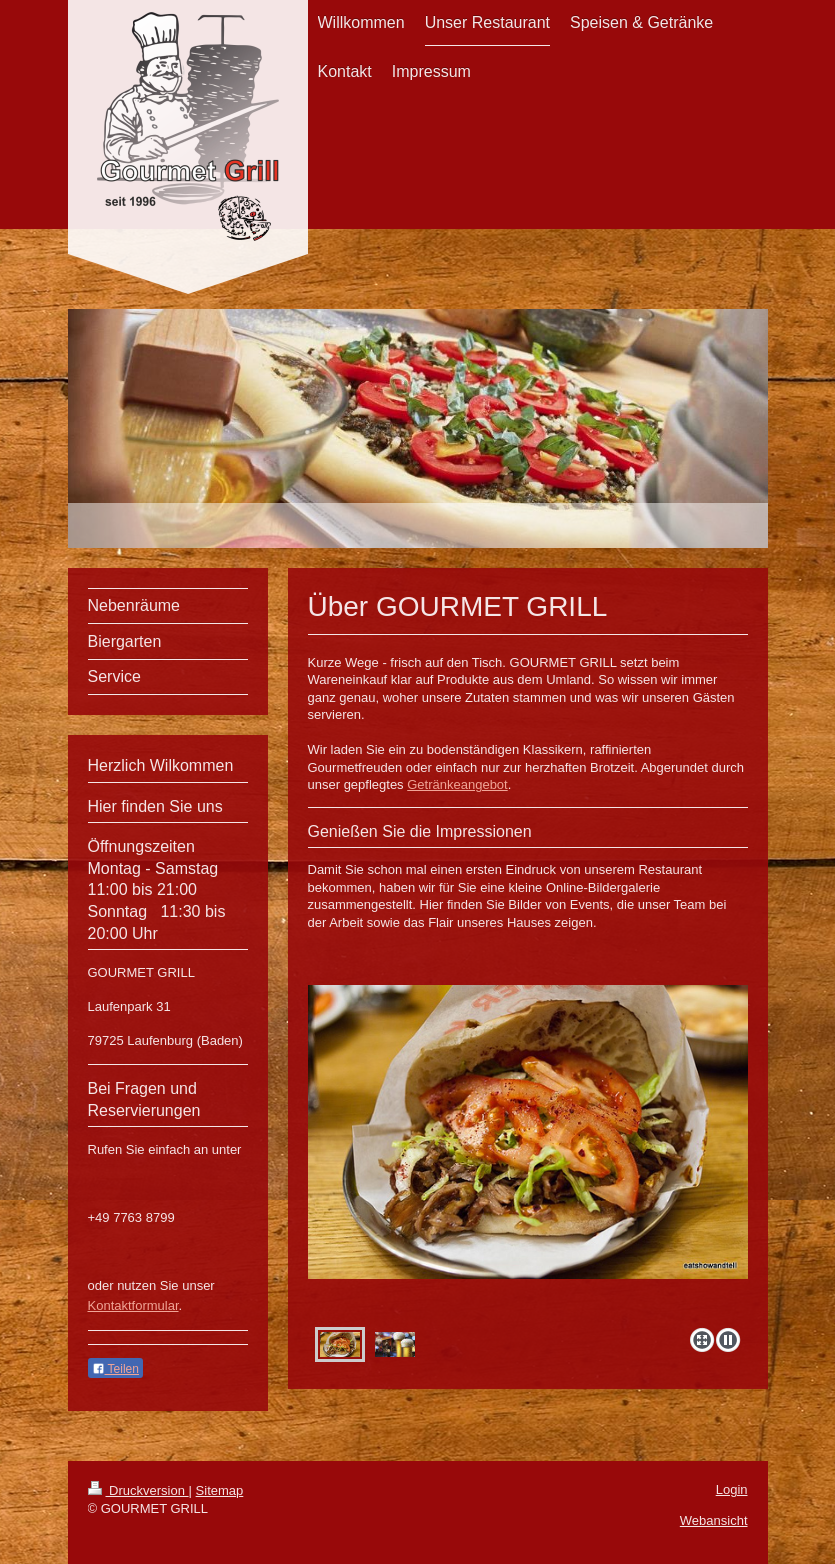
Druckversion (138, 1490)
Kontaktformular (133, 1305)
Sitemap (220, 1490)
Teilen (115, 1369)
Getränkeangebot (457, 784)
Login (732, 1489)
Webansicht (714, 1520)
